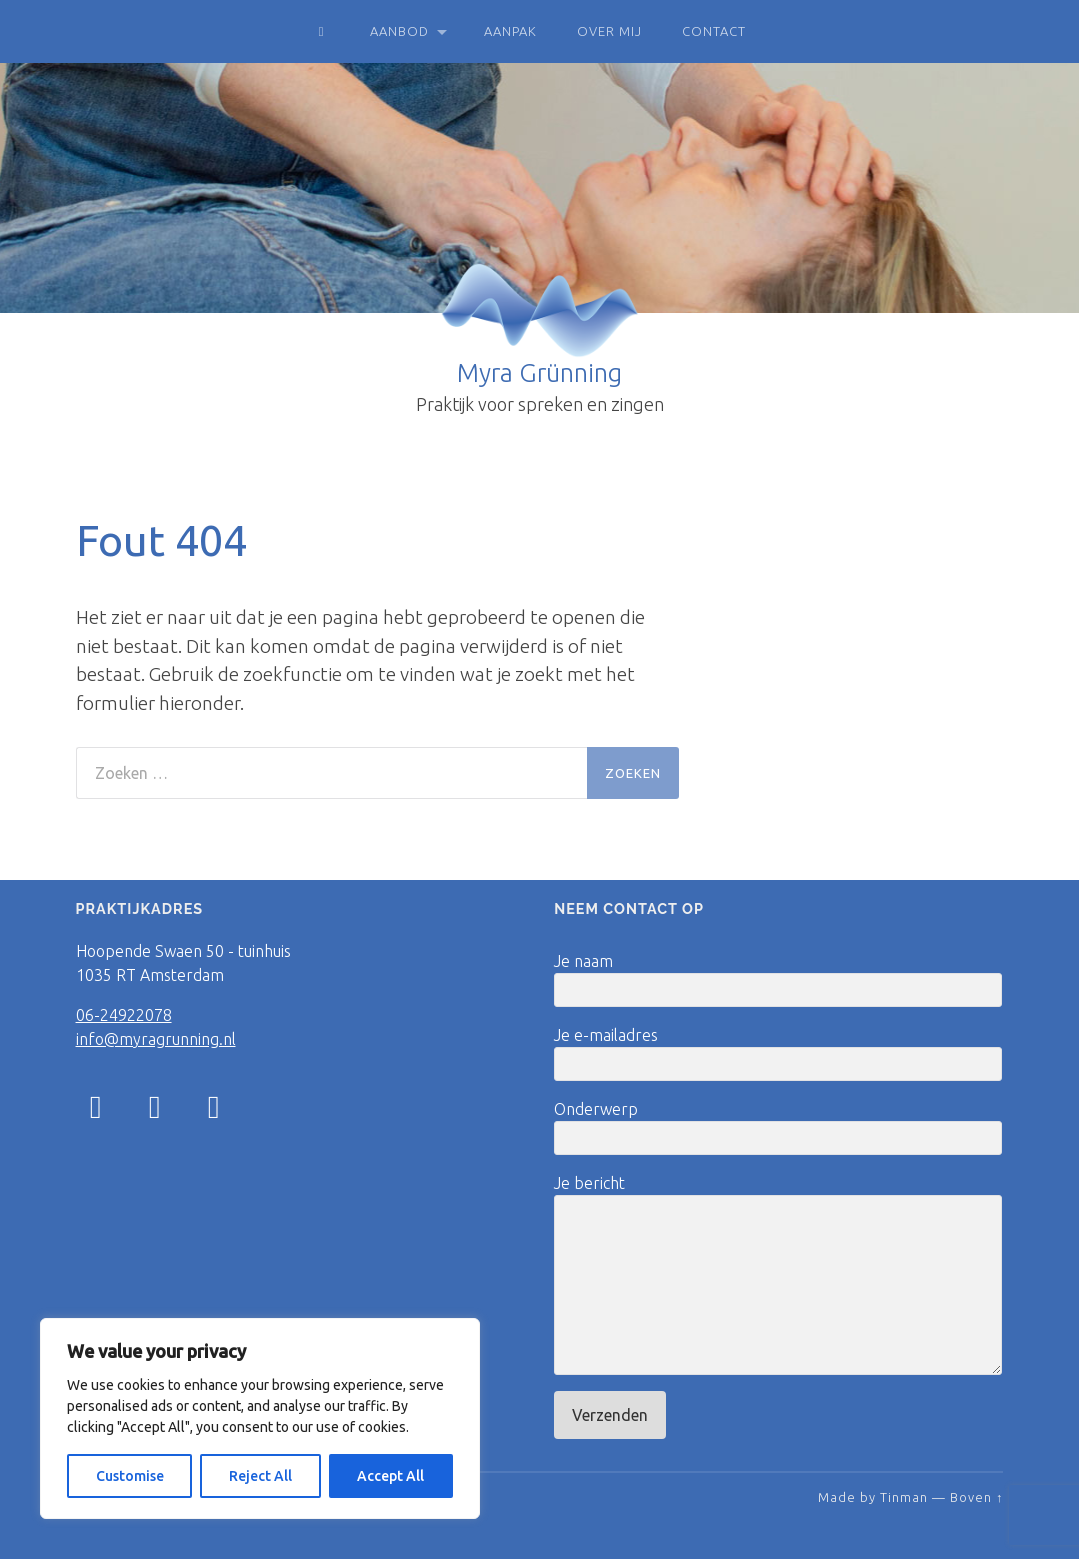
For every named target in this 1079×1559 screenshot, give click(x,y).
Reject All (260, 1476)
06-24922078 (124, 1015)
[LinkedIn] (214, 1112)
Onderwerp (778, 1127)
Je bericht (778, 1274)
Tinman (904, 1497)
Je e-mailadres (778, 1053)
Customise (130, 1476)
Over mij (609, 31)
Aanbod (399, 31)
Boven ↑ (976, 1497)
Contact (714, 31)
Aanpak (510, 31)
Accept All (390, 1476)
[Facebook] (155, 1112)
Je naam (778, 979)
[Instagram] (96, 1106)
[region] (260, 1418)
